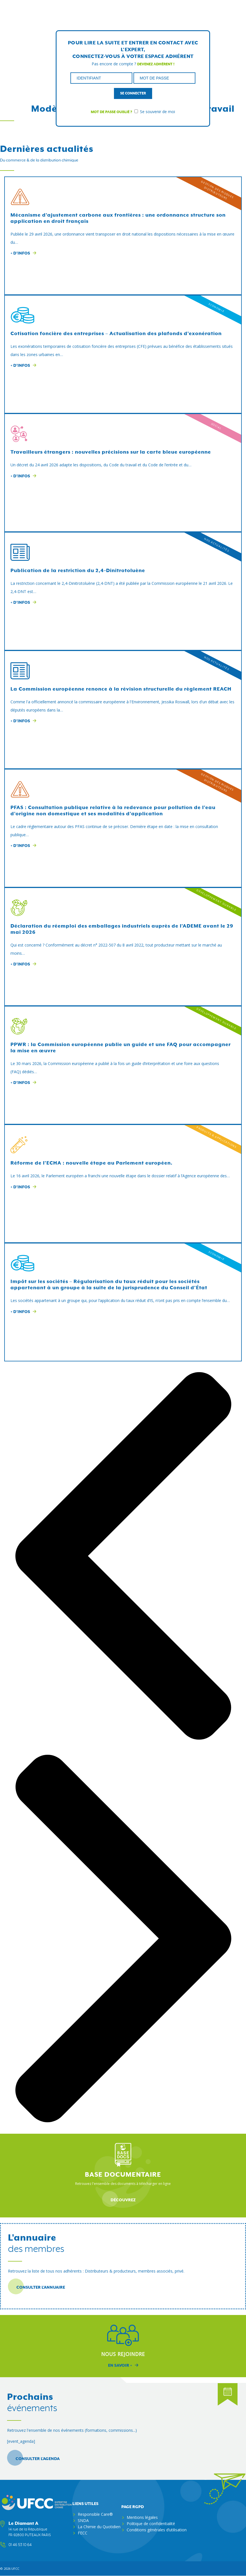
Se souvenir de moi (154, 111)
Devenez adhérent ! (155, 64)
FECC (82, 2533)
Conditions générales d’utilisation (157, 2529)
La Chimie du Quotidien (99, 2526)
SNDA (83, 2520)
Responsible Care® (95, 2514)
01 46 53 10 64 (20, 2545)
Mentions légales (142, 2517)
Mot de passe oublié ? (111, 112)
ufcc (15, 2568)
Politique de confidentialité (151, 2523)
